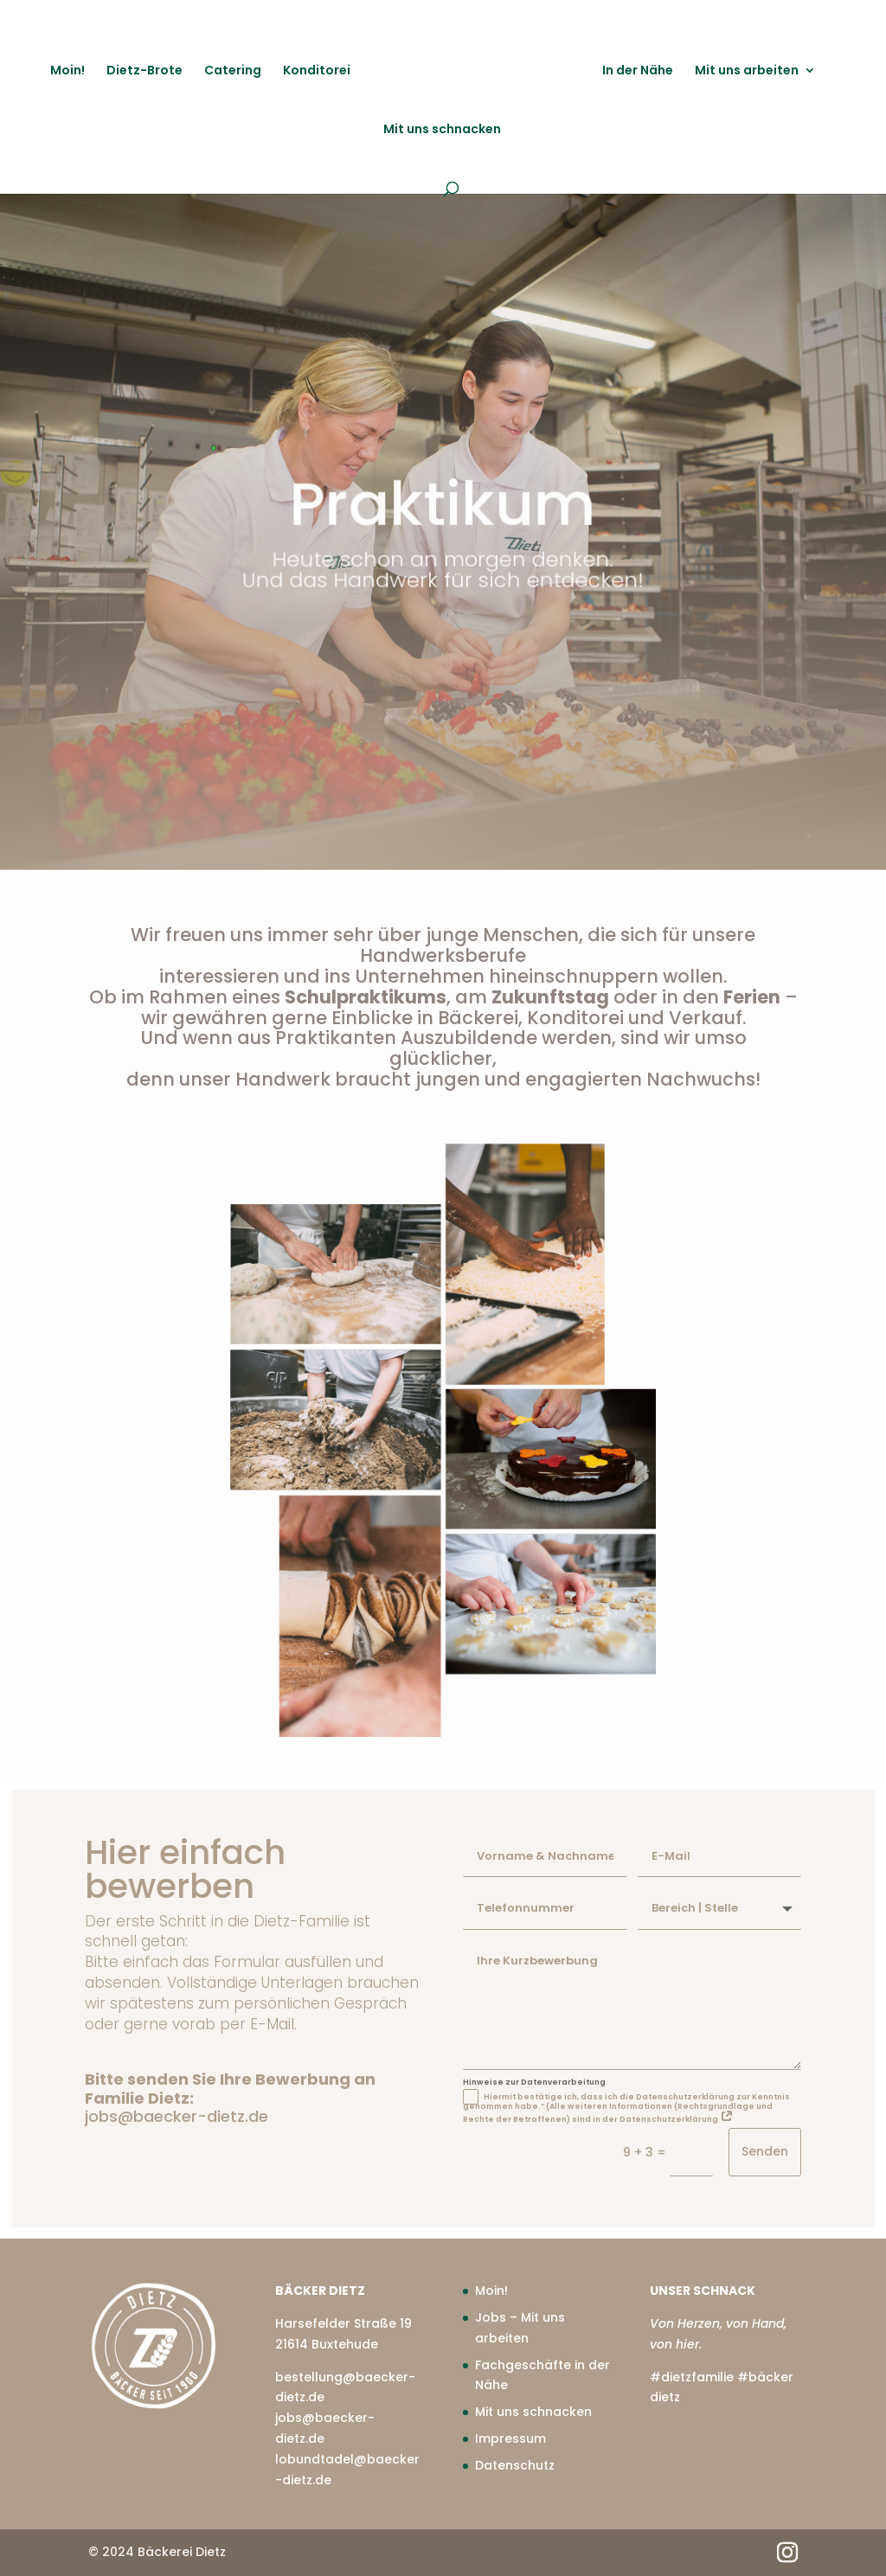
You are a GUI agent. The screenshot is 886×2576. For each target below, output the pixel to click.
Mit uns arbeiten (744, 69)
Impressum (510, 2438)
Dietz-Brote (147, 69)
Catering (235, 69)
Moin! (70, 69)
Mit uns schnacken (442, 128)
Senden (765, 2151)
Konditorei (319, 69)
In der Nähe (635, 69)
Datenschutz (515, 2465)
